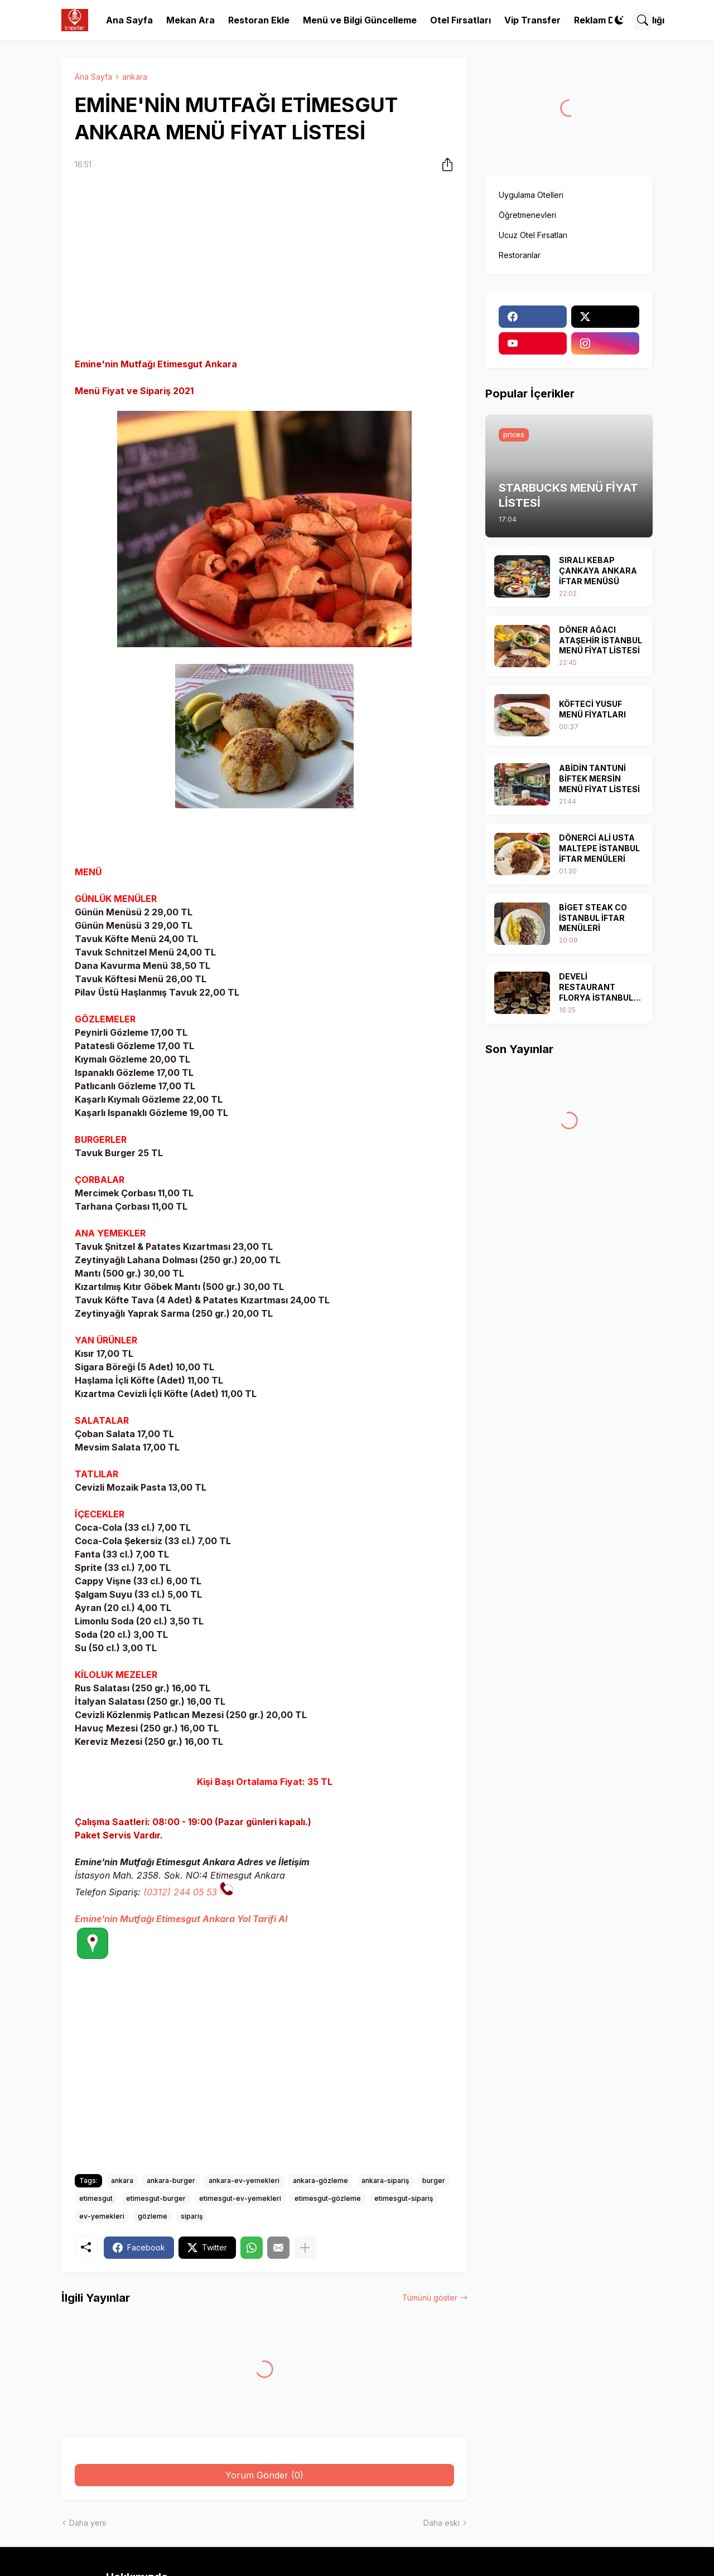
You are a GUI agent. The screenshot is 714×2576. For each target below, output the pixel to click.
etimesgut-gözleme (328, 2198)
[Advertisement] (264, 266)
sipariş (191, 2216)
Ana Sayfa (129, 20)
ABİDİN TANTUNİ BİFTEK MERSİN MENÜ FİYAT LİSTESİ (599, 778)
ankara (134, 76)
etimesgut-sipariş (403, 2198)
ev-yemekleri (101, 2216)
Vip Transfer (532, 20)
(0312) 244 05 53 (180, 1892)
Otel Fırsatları (460, 20)
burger (433, 2180)
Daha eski (441, 2523)
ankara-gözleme (320, 2180)
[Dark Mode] (619, 20)
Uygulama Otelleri (531, 195)
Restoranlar (520, 255)
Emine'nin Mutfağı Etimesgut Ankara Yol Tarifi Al (181, 1918)
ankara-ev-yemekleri (244, 2180)
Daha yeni (87, 2523)
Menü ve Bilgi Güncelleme (360, 20)
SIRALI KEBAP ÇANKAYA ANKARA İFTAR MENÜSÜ (598, 570)
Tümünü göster (429, 2297)
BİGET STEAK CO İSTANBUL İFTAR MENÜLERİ (593, 918)
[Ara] (643, 20)
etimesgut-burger (156, 2198)
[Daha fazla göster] (305, 2248)
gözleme (152, 2216)
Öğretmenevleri (527, 215)
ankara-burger (171, 2180)
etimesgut (96, 2198)
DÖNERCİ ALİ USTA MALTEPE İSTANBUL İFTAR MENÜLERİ (599, 848)
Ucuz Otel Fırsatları (533, 235)
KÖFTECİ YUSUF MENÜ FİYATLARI (592, 709)
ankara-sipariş (385, 2180)
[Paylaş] (444, 164)
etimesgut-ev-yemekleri (240, 2198)
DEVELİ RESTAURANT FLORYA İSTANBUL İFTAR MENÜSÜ (596, 987)
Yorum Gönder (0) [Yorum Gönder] (264, 2475)
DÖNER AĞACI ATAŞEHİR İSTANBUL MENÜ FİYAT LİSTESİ (600, 640)
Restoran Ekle (259, 20)
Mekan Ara (190, 20)
